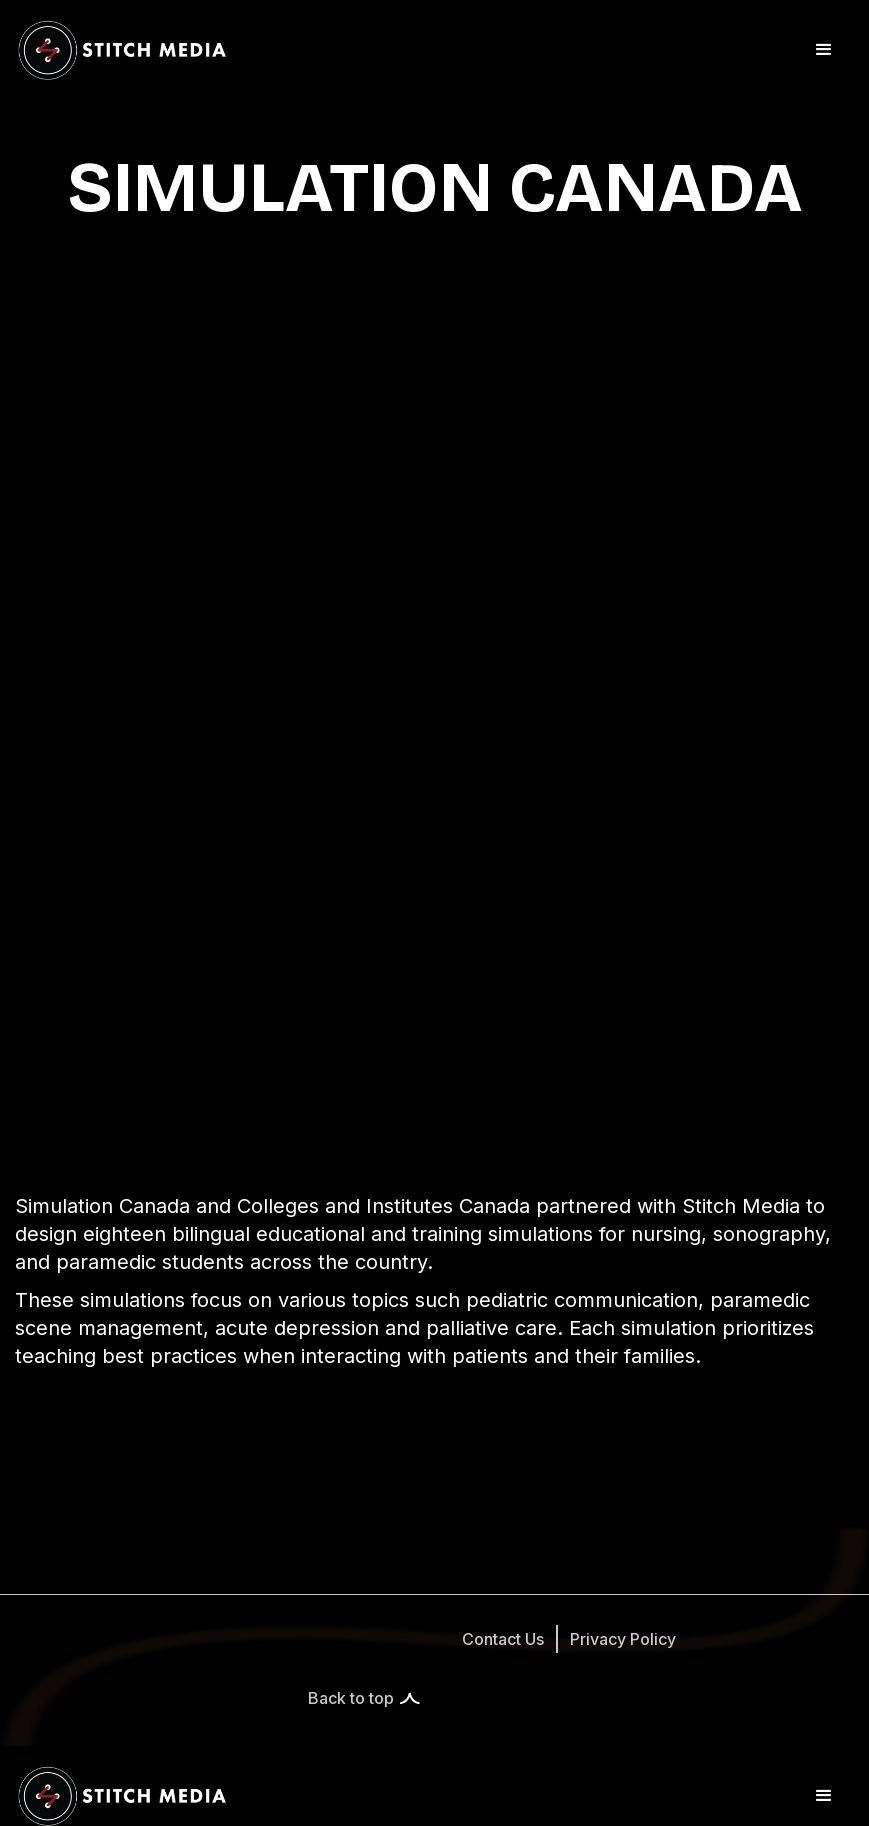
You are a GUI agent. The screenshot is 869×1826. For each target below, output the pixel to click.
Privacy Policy (623, 1639)
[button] (824, 50)
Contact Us (503, 1639)
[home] (122, 50)
